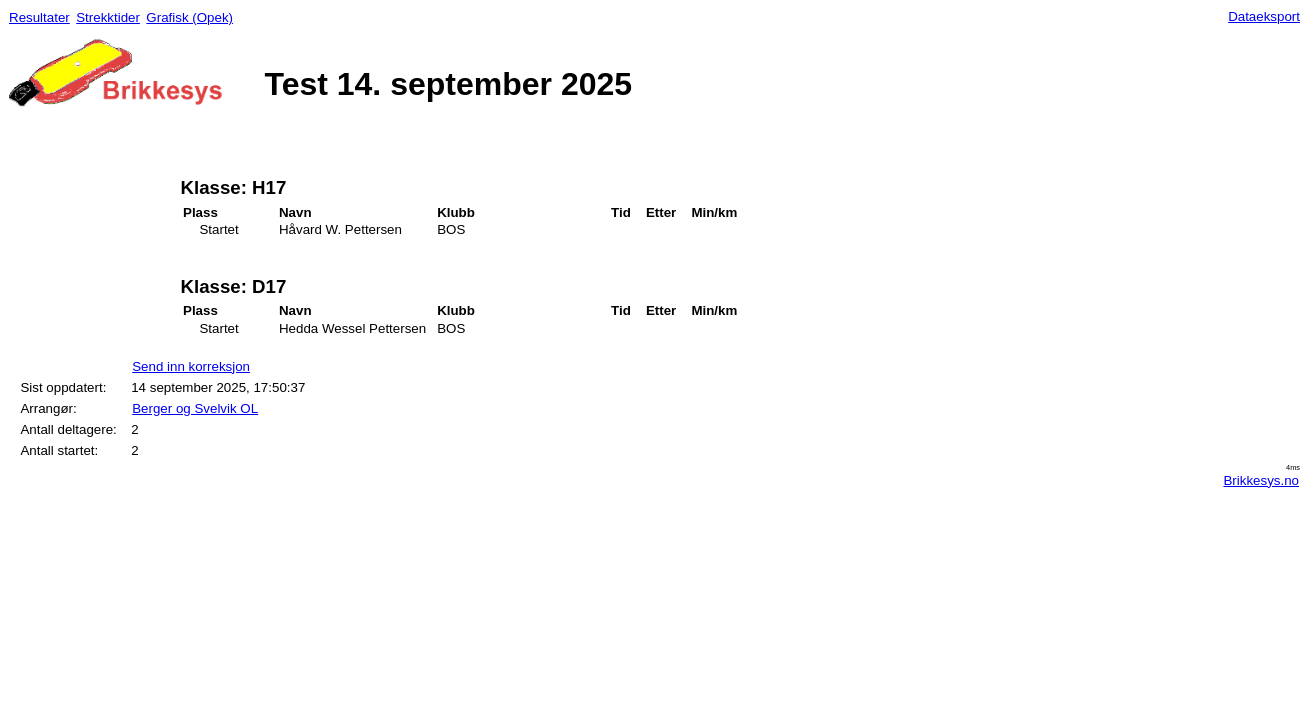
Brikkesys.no (1261, 480)
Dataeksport (1264, 16)
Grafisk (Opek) (189, 17)
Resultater (39, 17)
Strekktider (108, 17)
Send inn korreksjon (191, 366)
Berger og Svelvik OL (195, 408)
